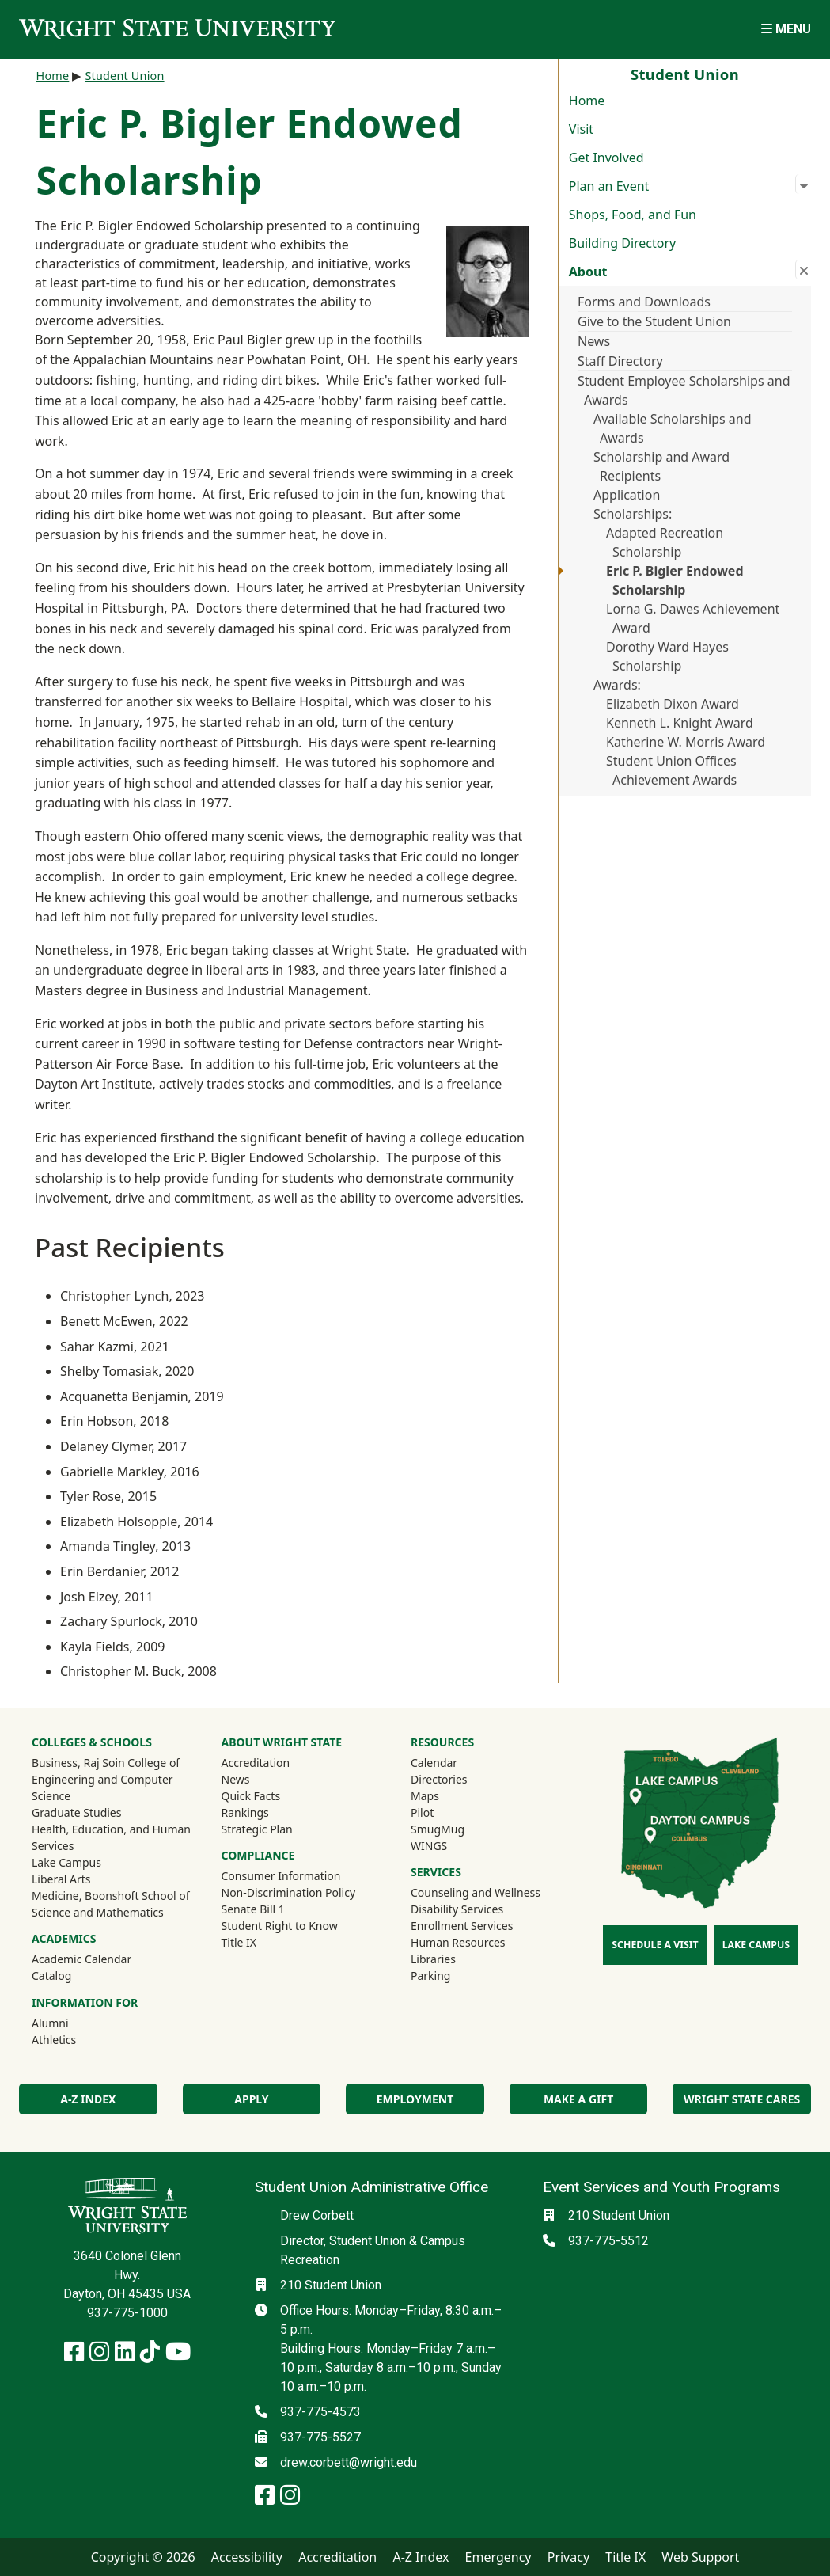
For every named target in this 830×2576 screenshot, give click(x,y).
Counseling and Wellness (475, 1892)
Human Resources (458, 1942)
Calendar (434, 1762)
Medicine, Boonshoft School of (111, 1895)
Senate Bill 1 (253, 1909)
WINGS (429, 1845)
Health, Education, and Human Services (111, 1837)
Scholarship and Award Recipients (661, 466)
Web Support (700, 2557)
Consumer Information (281, 1875)
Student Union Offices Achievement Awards (671, 770)
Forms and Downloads (644, 301)
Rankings (245, 1812)
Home (587, 100)
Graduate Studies (76, 1812)
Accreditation (256, 1762)
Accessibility (246, 2557)
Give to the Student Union (654, 321)
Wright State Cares (742, 2099)
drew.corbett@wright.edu (348, 2462)
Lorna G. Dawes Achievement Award (692, 618)
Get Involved (606, 157)
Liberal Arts (61, 1878)
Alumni (71, 2023)
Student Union (124, 75)
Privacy (568, 2557)
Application (626, 494)
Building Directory (622, 243)
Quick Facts (251, 1795)
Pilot (422, 1812)
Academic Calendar (81, 1958)
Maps (425, 1795)
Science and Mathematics (98, 1912)
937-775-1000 (127, 2312)
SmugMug (458, 1829)
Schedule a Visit (655, 1944)
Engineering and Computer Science (102, 1787)
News (594, 341)
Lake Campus (66, 1862)
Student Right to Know (280, 1925)
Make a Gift (578, 2099)
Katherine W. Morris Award (685, 741)
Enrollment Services (462, 1925)
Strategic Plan (257, 1829)
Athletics (75, 2039)
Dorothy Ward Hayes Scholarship (667, 656)
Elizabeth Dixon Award (672, 703)
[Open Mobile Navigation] (786, 28)
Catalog (51, 1975)
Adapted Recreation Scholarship (664, 542)
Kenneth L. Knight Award (679, 722)
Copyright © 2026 (143, 2557)
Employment (415, 2099)
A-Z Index (88, 2099)
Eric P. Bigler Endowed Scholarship (675, 580)
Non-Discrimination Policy (289, 1892)
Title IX (239, 1942)
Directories (439, 1779)
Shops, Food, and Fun (632, 214)
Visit (581, 129)
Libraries (433, 1958)
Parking (430, 1975)
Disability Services (457, 1909)
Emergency (498, 2557)
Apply (251, 2099)
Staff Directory (620, 361)
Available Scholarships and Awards (672, 428)
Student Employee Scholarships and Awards (684, 390)
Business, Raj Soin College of (106, 1762)
